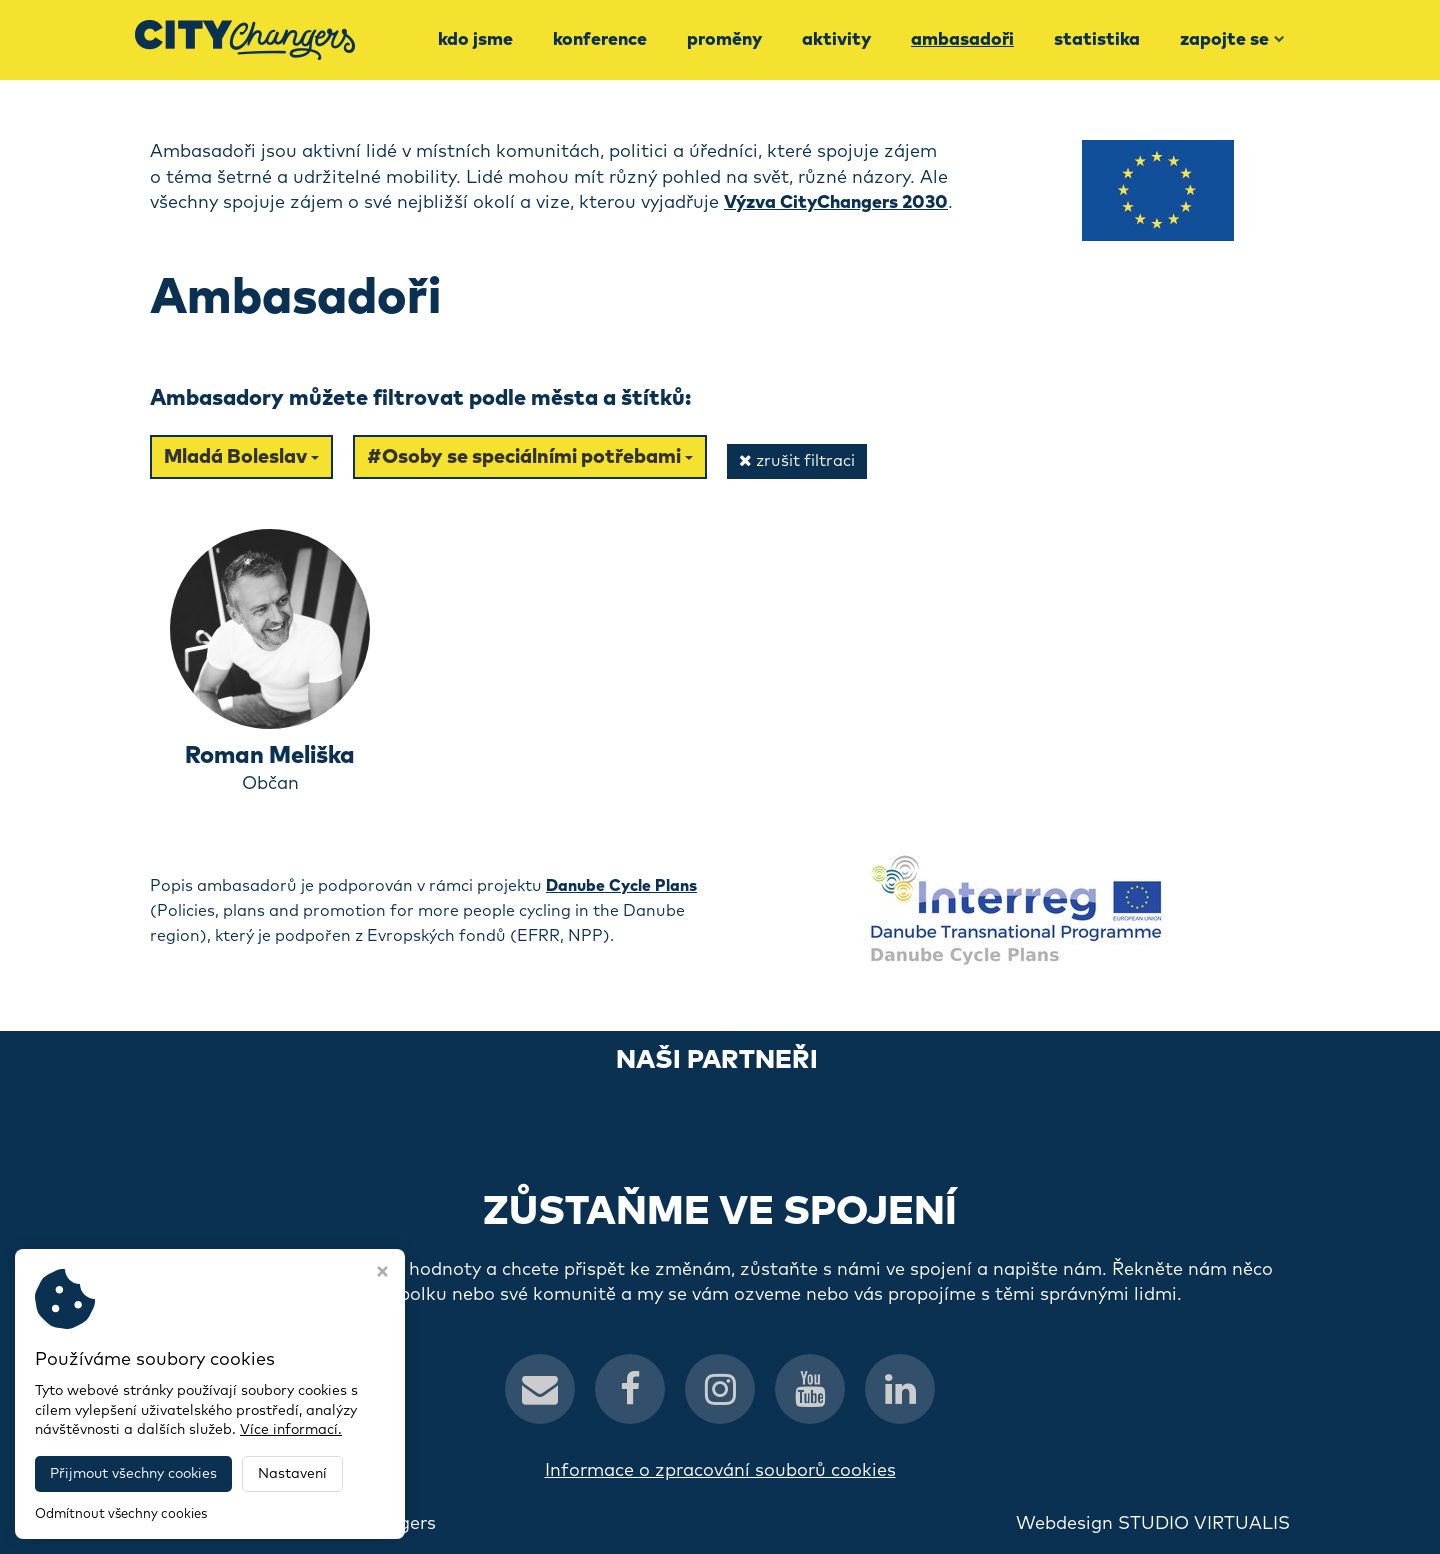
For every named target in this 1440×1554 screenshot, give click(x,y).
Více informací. (291, 1430)
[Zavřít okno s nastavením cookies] (382, 1274)
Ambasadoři (962, 40)
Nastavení (292, 1474)
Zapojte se (1232, 40)
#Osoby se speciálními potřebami (530, 457)
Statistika (1097, 40)
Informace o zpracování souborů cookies (720, 1471)
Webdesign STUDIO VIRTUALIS (1153, 1524)
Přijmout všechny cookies (133, 1474)
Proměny (724, 40)
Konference (600, 40)
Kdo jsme (475, 40)
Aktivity (836, 40)
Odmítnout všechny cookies (121, 1514)
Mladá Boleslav (241, 457)
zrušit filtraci (797, 460)
